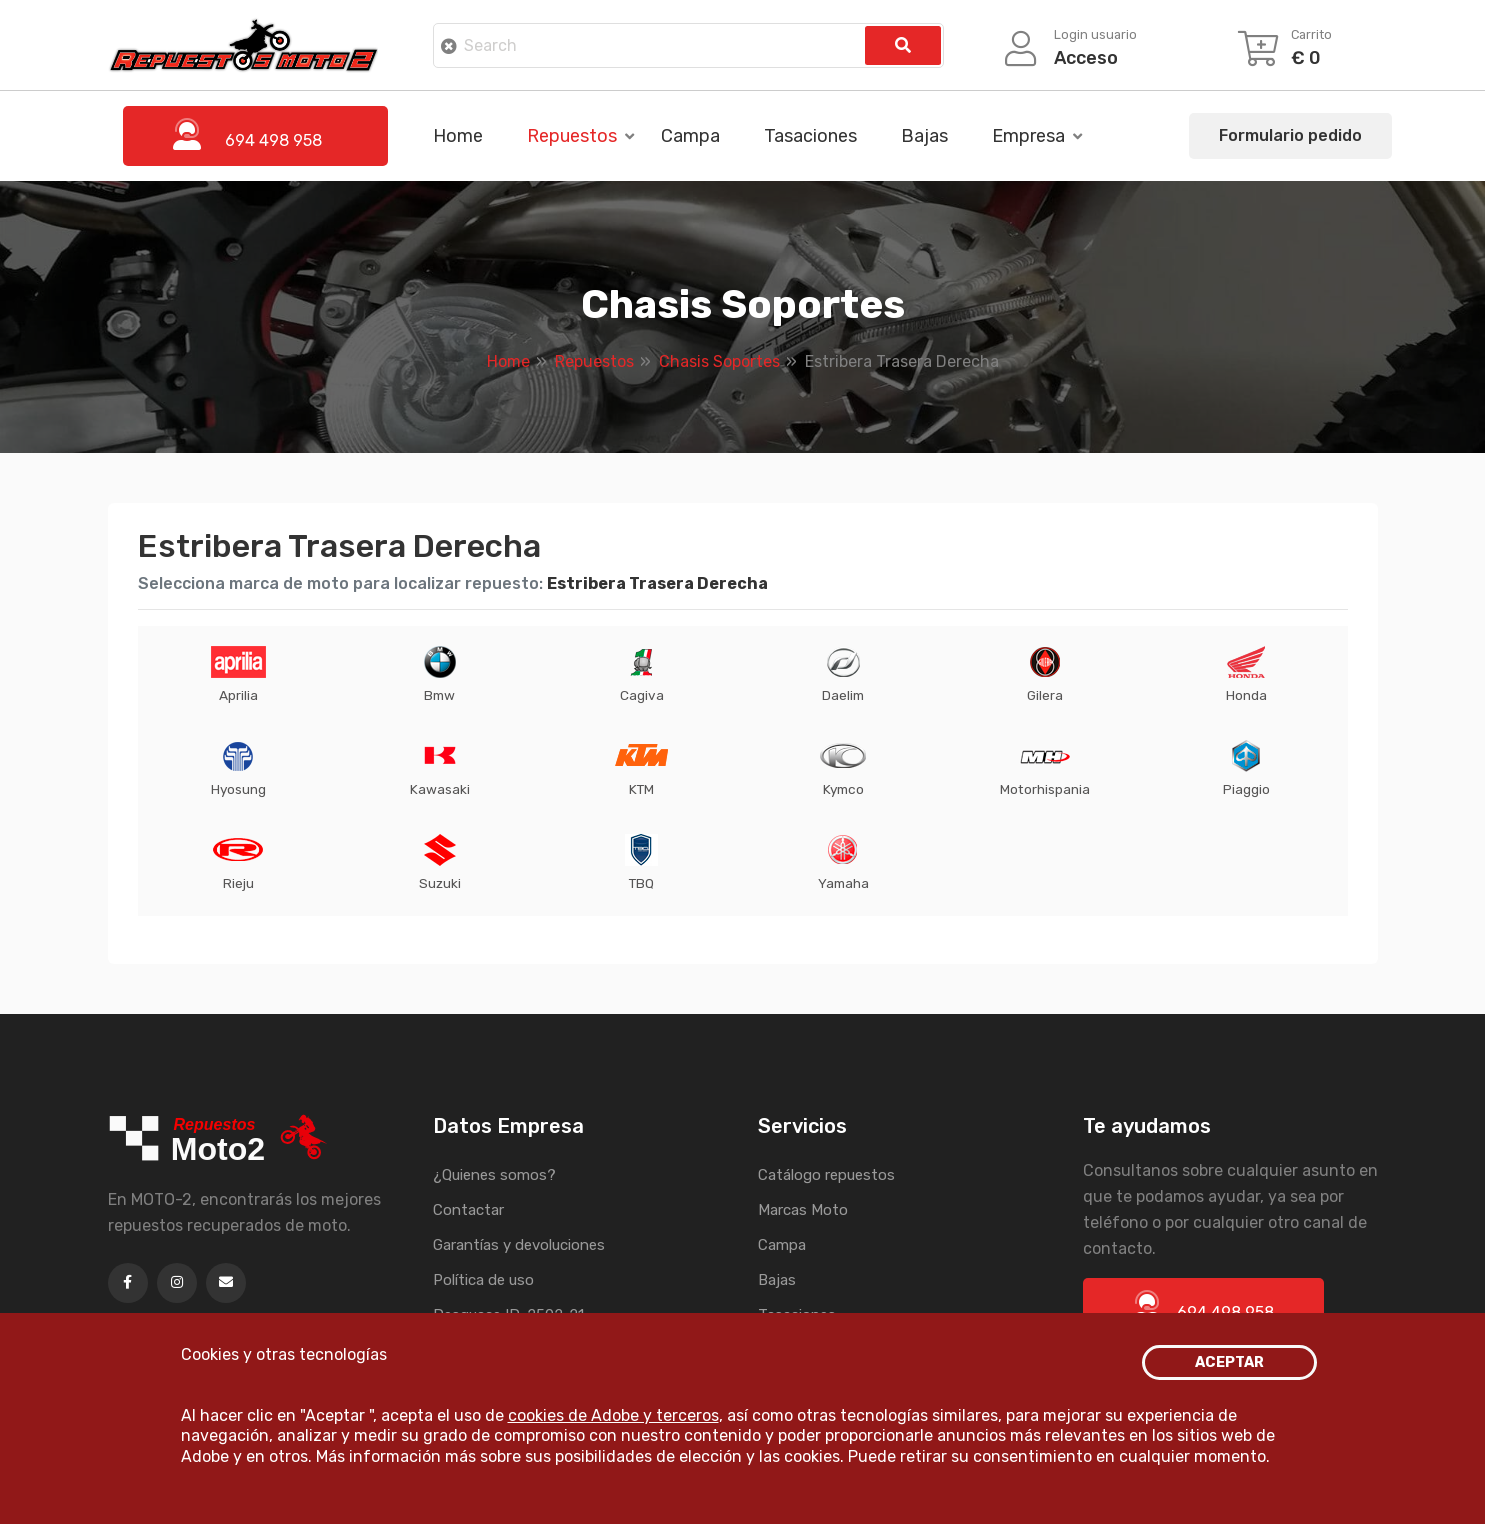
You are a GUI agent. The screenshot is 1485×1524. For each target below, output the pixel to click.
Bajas (924, 136)
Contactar (468, 1210)
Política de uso (483, 1280)
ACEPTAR (1229, 1362)
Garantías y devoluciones (519, 1245)
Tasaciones (810, 136)
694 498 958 (1203, 1306)
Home (458, 136)
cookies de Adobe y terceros (613, 1415)
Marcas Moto (803, 1210)
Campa (690, 136)
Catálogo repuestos (826, 1175)
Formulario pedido (1290, 135)
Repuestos (572, 136)
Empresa (1028, 136)
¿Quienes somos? (494, 1175)
